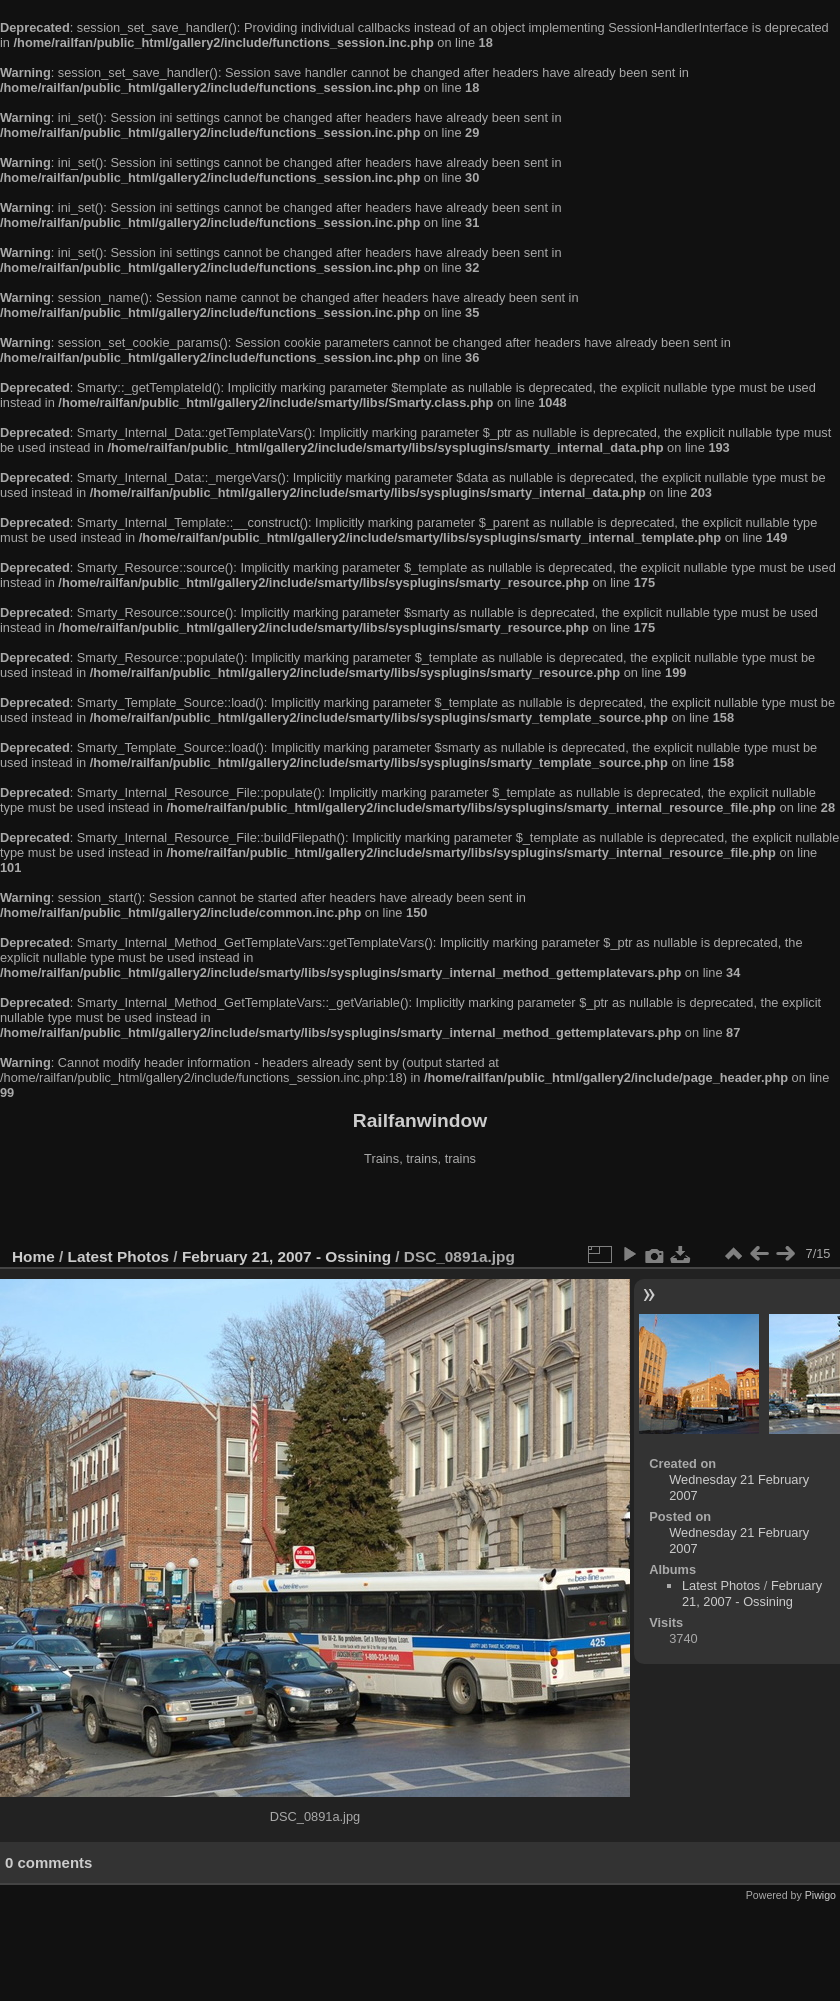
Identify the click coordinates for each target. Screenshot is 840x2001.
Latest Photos (119, 1256)
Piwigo (820, 1895)
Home (33, 1256)
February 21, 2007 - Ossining (286, 1256)
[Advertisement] (420, 1209)
